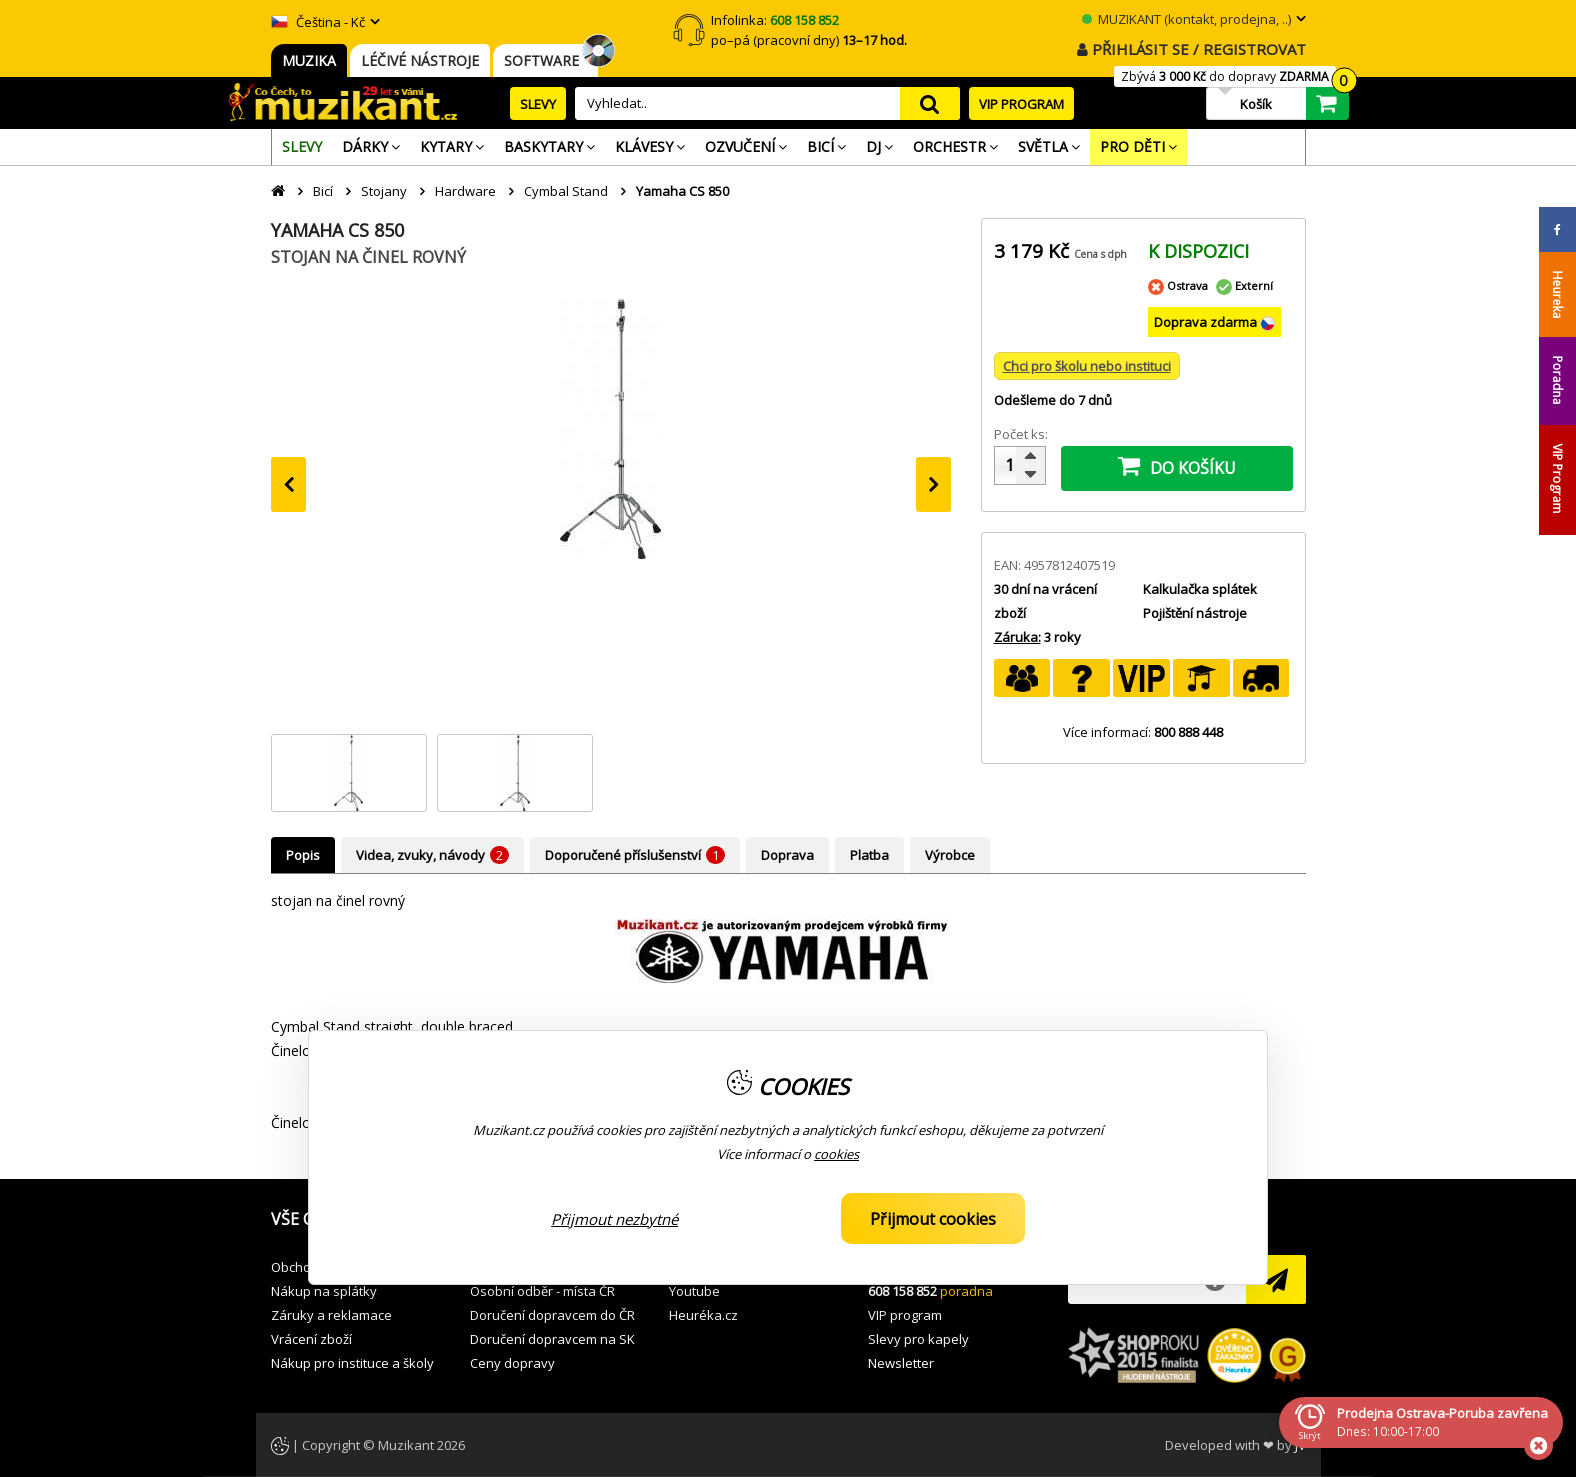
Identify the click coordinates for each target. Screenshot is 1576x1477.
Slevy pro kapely (918, 1339)
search (930, 103)
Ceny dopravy (512, 1363)
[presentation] (288, 484)
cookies (836, 1154)
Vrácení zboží (311, 1339)
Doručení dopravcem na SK (552, 1339)
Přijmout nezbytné (614, 1219)
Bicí (323, 191)
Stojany (384, 191)
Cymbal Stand (566, 191)
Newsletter (901, 1363)
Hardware (465, 191)
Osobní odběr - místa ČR (542, 1291)
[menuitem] (302, 147)
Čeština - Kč (318, 22)
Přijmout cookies (933, 1219)
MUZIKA (309, 60)
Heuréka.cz (703, 1315)
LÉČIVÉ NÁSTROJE (420, 60)
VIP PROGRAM (1021, 104)
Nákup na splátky (324, 1291)
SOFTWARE (545, 60)
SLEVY (538, 104)
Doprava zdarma (1207, 322)
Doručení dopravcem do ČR (552, 1315)
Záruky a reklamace (331, 1315)
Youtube (694, 1291)
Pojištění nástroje (1195, 613)
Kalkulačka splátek (1200, 589)
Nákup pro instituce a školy (352, 1363)
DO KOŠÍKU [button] (1177, 466)
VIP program (905, 1315)
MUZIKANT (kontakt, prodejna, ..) (1186, 19)
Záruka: (1017, 637)
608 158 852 (902, 1291)
